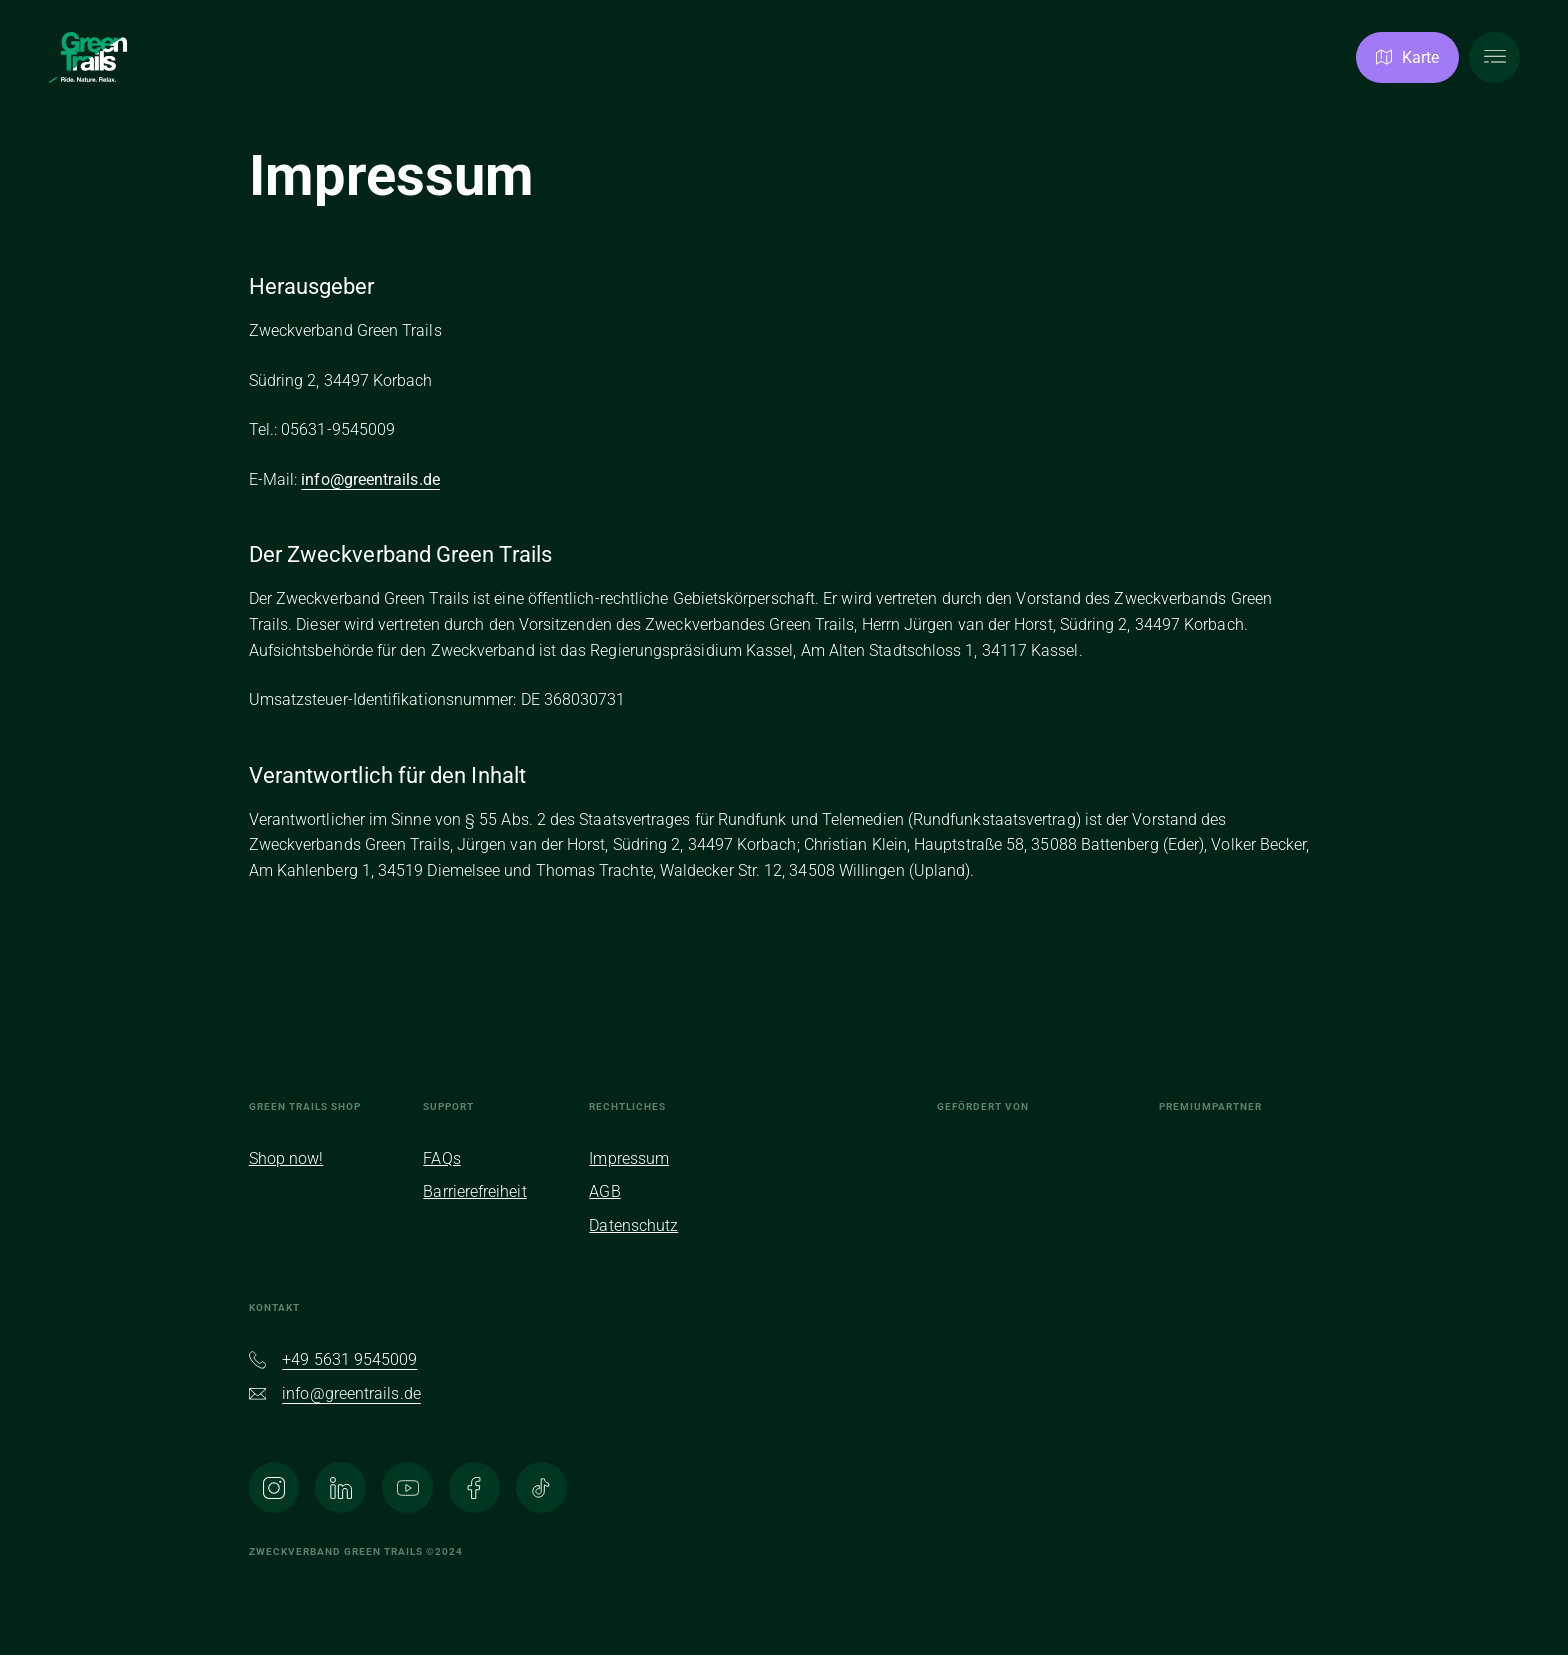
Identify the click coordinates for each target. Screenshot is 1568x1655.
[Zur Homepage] (88, 58)
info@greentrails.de (370, 479)
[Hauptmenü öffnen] (1494, 57)
